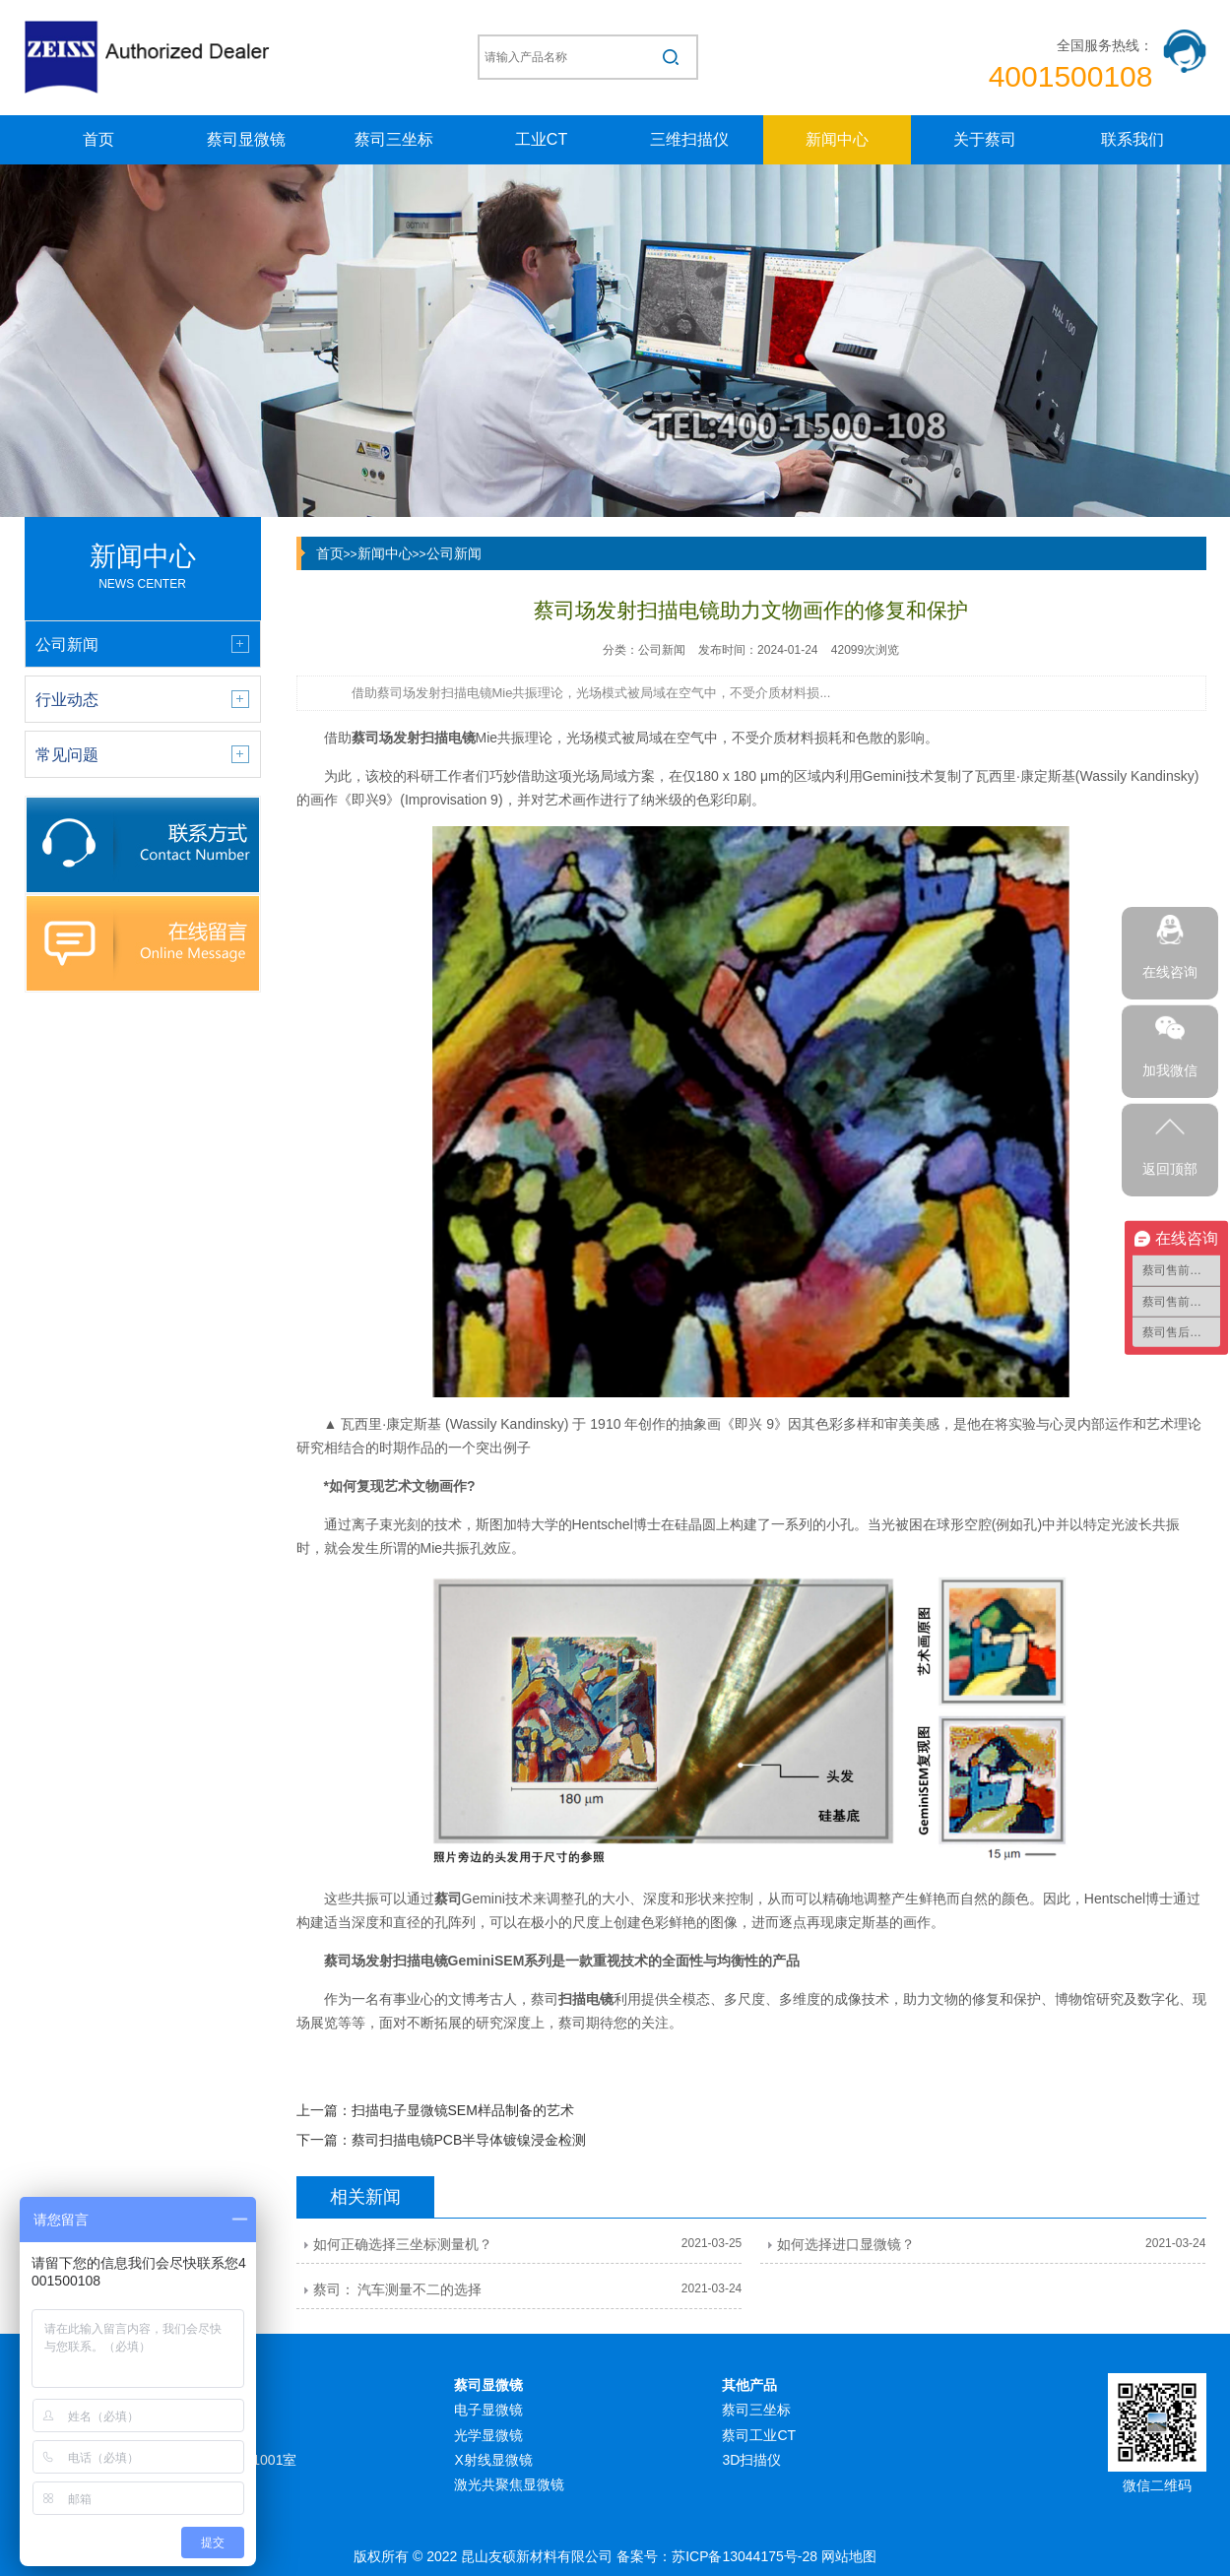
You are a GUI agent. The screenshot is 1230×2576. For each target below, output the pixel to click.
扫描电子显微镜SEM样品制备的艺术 (463, 2110)
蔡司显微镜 (246, 139)
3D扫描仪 (751, 2460)
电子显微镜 (488, 2409)
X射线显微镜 (493, 2460)
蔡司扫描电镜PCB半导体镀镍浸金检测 (469, 2140)
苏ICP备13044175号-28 (744, 2556)
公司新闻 (454, 553)
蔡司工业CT (759, 2435)
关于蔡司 (984, 139)
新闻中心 (837, 139)
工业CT (541, 139)
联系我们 (1132, 139)
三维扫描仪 (689, 139)
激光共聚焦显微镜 (509, 2484)
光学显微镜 (488, 2435)
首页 (98, 139)
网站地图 (848, 2556)
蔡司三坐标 (394, 139)
